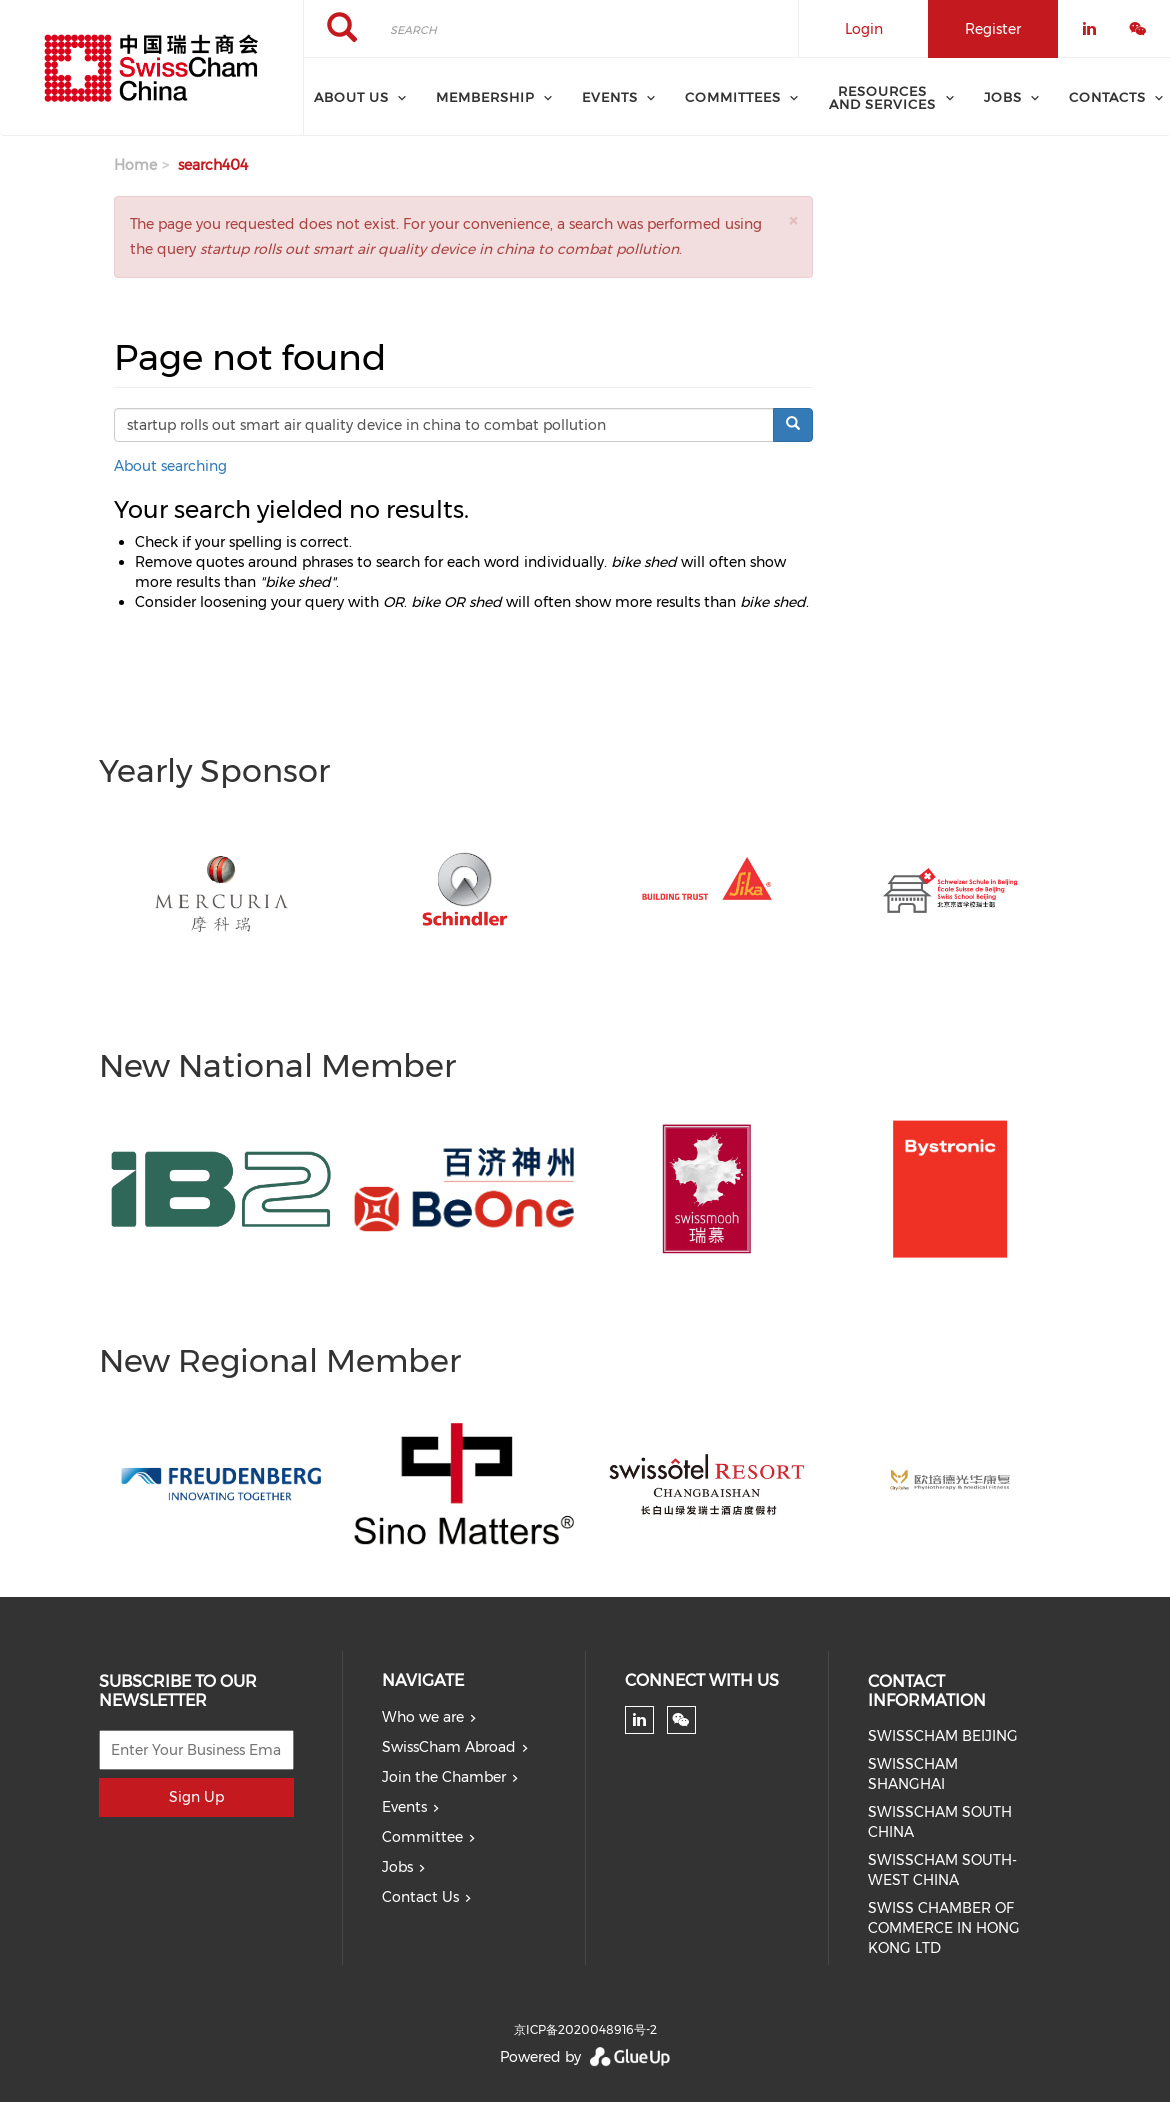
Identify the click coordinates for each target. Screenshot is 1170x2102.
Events (404, 1807)
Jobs (397, 1867)
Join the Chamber (444, 1777)
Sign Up (196, 1797)
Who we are (423, 1717)
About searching (170, 466)
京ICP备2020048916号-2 (585, 2029)
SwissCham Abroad (449, 1747)
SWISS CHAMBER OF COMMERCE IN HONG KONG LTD (944, 1928)
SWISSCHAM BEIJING (943, 1736)
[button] (793, 220)
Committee (422, 1837)
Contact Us (420, 1897)
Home (135, 165)
